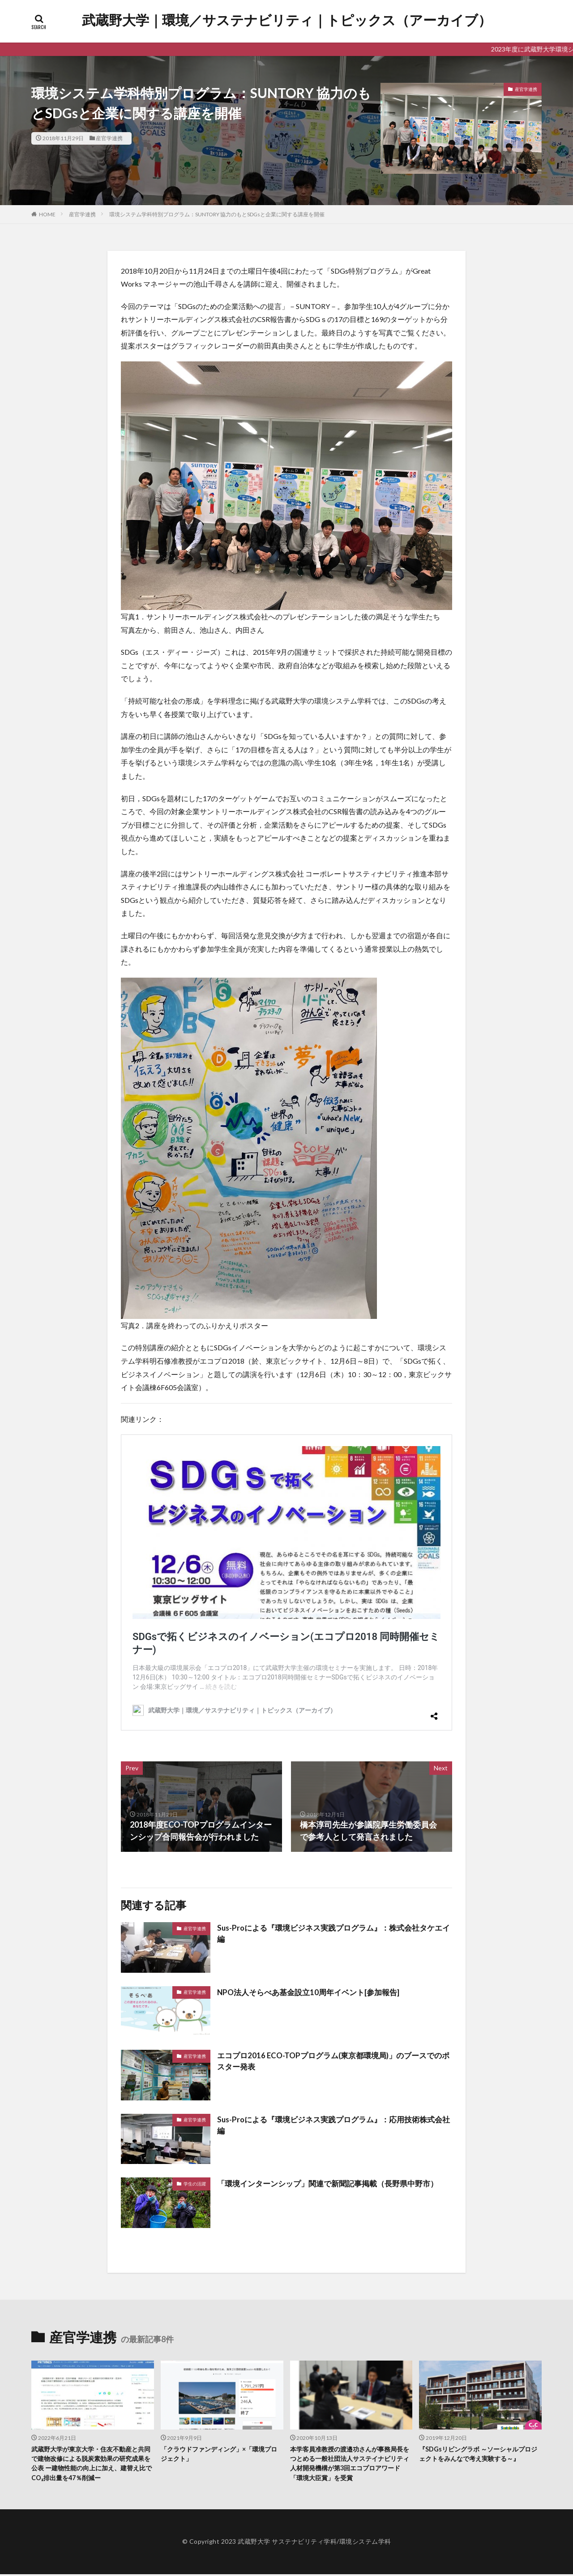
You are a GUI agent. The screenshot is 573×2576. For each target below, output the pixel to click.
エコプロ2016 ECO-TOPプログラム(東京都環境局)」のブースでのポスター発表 (331, 2062)
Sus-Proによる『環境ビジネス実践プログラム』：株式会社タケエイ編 (332, 1934)
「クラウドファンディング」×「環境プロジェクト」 (220, 2454)
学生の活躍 (195, 2183)
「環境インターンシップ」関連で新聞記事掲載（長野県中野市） (334, 2183)
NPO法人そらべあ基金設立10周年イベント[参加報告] (313, 1992)
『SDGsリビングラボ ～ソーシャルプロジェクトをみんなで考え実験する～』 (478, 2454)
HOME (47, 214)
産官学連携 (109, 138)
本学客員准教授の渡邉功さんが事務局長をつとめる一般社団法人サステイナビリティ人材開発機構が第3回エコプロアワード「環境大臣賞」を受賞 (350, 2464)
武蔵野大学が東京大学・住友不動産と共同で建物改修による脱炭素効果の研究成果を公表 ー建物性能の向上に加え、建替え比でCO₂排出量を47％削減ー (92, 2464)
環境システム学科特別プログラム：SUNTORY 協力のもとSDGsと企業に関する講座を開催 (217, 214)
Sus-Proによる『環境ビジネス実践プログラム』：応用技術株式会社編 (332, 2126)
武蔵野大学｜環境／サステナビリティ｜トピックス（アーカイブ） (287, 20)
